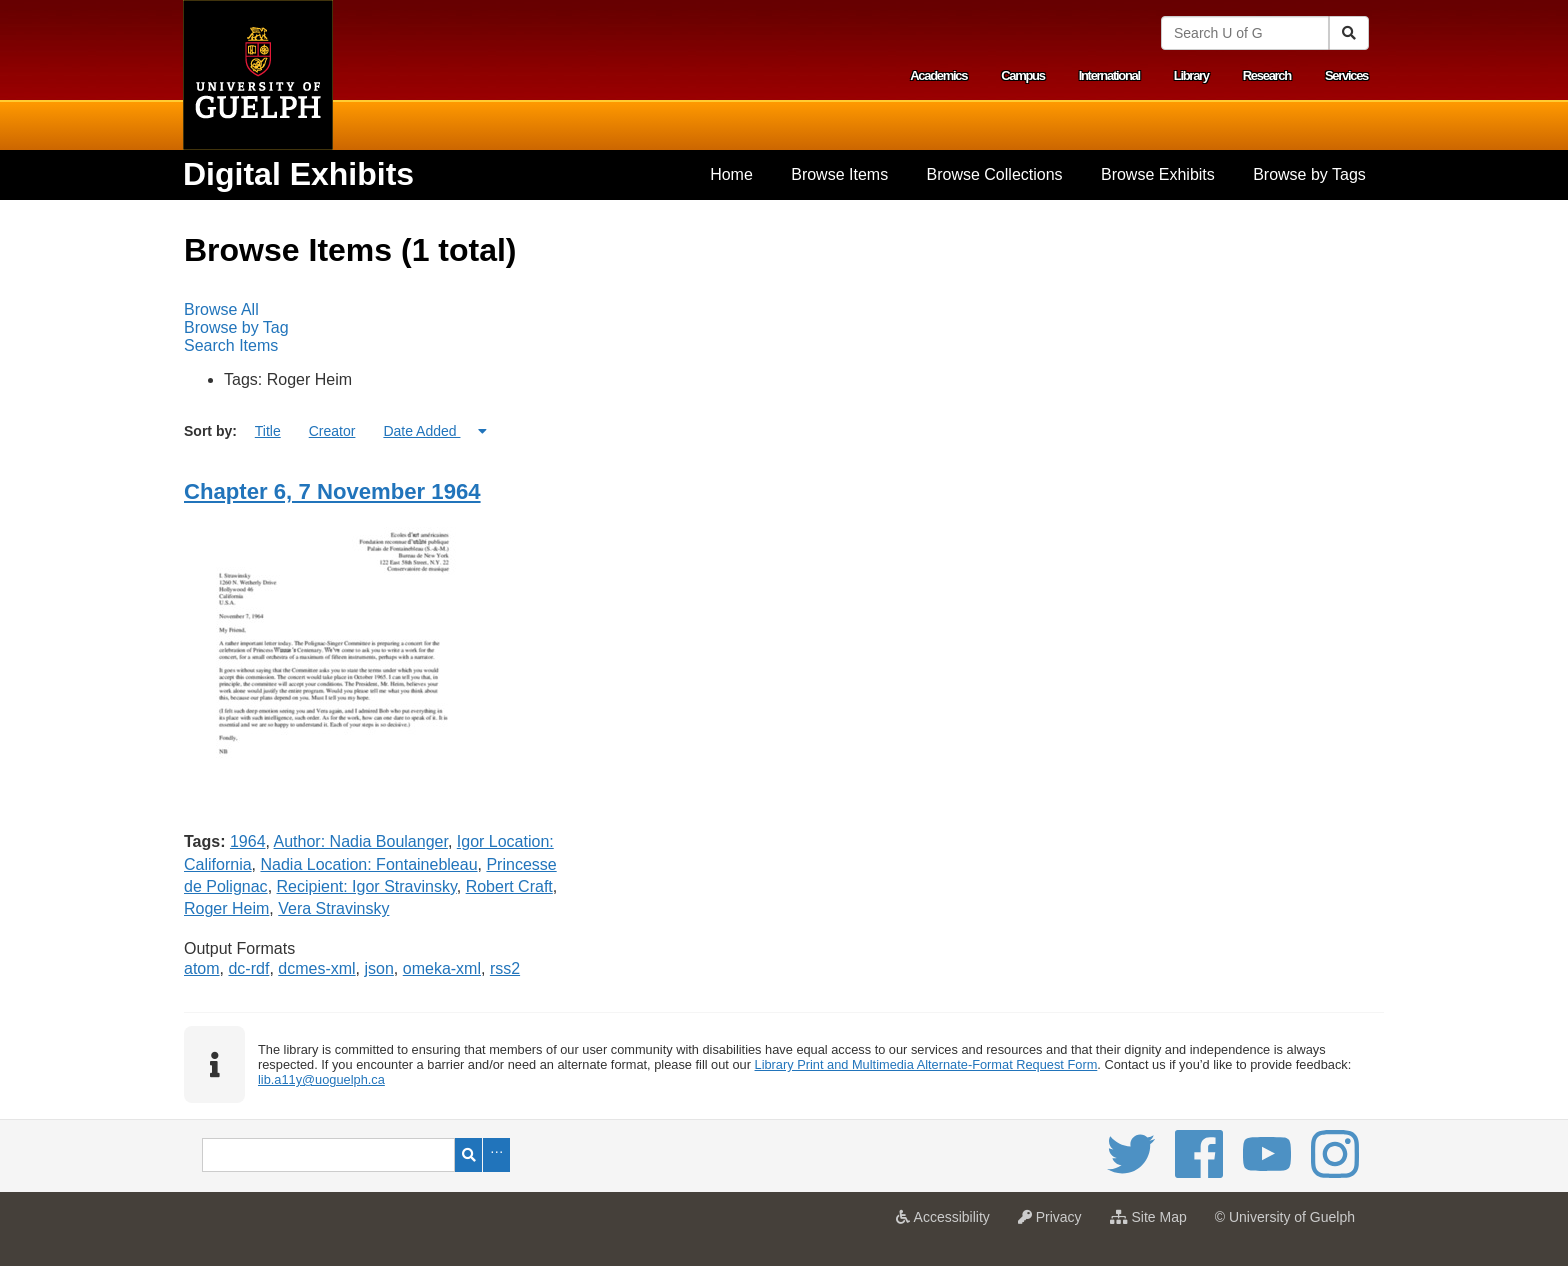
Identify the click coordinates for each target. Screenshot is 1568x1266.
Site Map (1153, 1223)
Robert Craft (509, 886)
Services (1346, 75)
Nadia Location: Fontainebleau (368, 864)
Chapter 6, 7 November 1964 (332, 491)
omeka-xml (442, 968)
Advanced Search (496, 1155)
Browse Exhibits (1158, 174)
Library (1191, 75)
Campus (1023, 75)
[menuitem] (731, 175)
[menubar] (784, 328)
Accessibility (947, 1223)
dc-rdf (248, 968)
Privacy (1055, 1223)
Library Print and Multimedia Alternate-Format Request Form (926, 1064)
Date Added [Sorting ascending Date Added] (421, 431)
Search (468, 1155)
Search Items (231, 345)
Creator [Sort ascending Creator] (332, 431)
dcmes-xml (316, 968)
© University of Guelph (1285, 1217)
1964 (248, 841)
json (379, 968)
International (1109, 75)
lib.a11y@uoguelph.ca (321, 1079)
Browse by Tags (1309, 174)
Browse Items (839, 174)
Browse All (221, 309)
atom (202, 968)
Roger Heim (226, 908)
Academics (938, 75)
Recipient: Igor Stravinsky (367, 886)
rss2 (505, 968)
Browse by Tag (236, 327)
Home (731, 174)
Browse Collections (995, 174)
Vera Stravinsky (333, 908)
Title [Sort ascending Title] (268, 431)
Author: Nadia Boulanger (361, 841)
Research (1267, 75)
